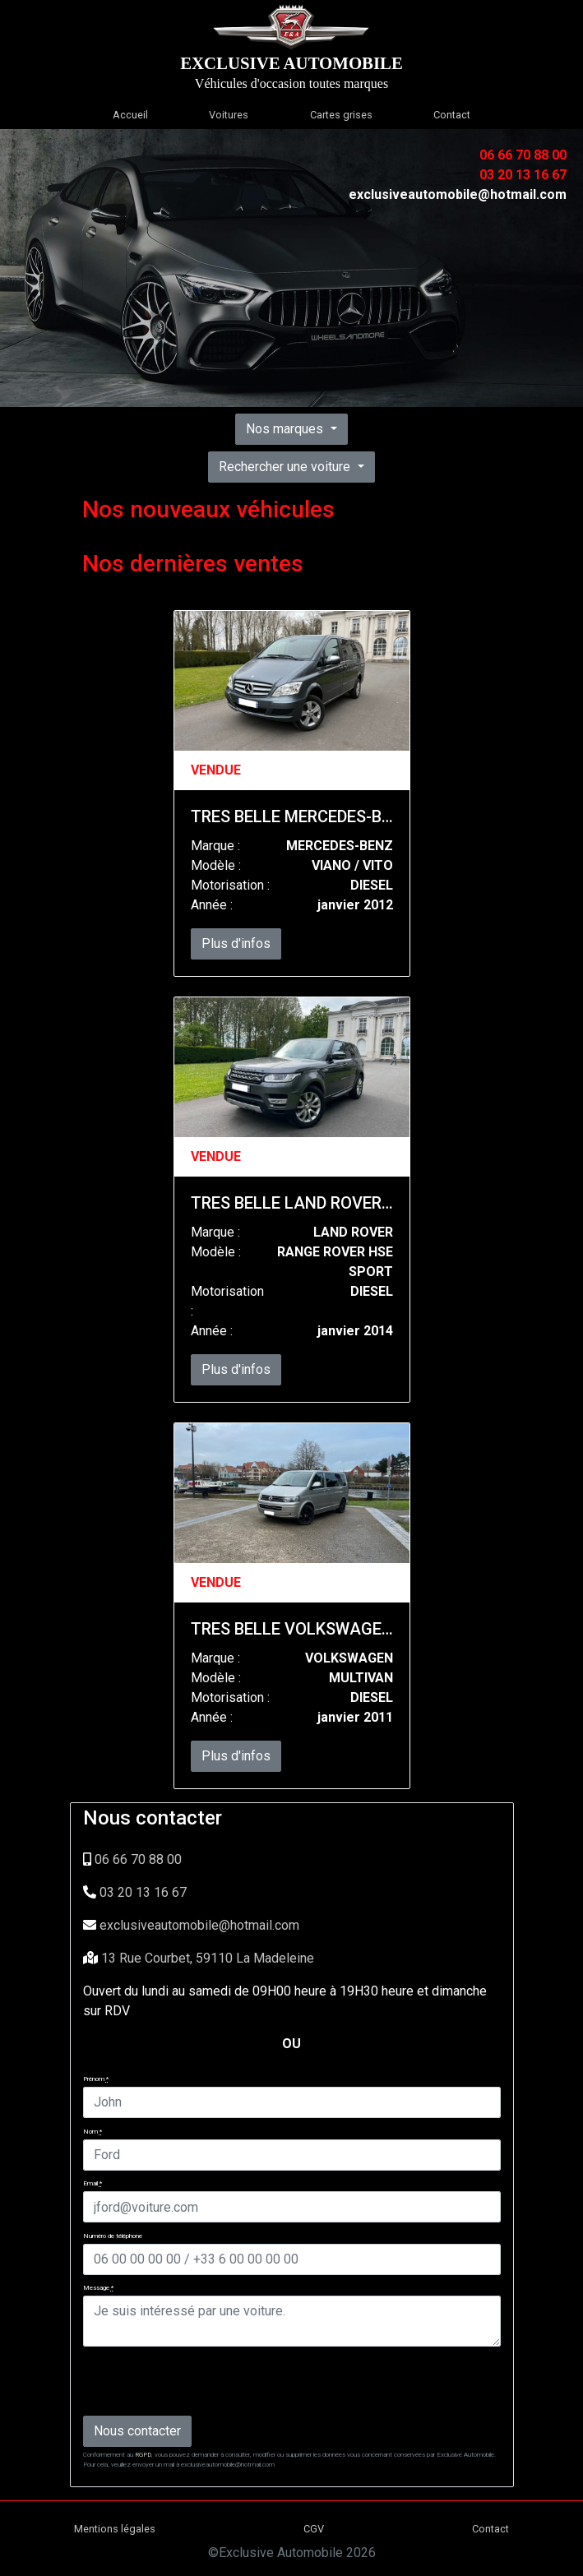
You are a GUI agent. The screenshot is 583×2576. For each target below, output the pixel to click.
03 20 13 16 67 (143, 1892)
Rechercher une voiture (286, 466)
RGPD (143, 2454)
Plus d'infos (236, 943)
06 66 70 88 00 (138, 1859)
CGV (313, 2529)
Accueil (130, 115)
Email (92, 2183)
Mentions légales (114, 2529)
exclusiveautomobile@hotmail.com (199, 1925)
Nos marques (286, 429)
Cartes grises (341, 115)
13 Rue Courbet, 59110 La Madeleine (207, 1958)
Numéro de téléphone (112, 2236)
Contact (451, 115)
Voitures (228, 115)
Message (98, 2288)
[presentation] (208, 2380)
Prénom (96, 2079)
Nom (92, 2131)
